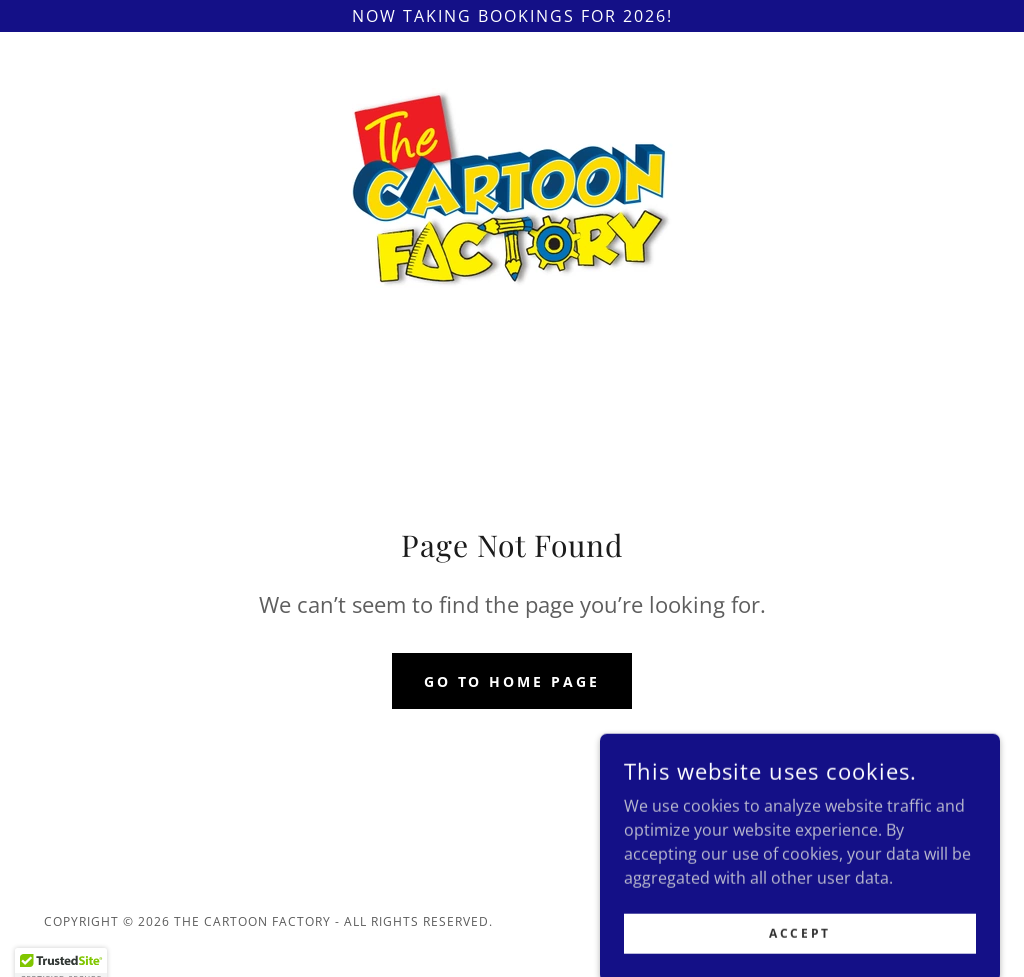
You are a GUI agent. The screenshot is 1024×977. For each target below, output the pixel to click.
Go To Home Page (512, 681)
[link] (511, 186)
